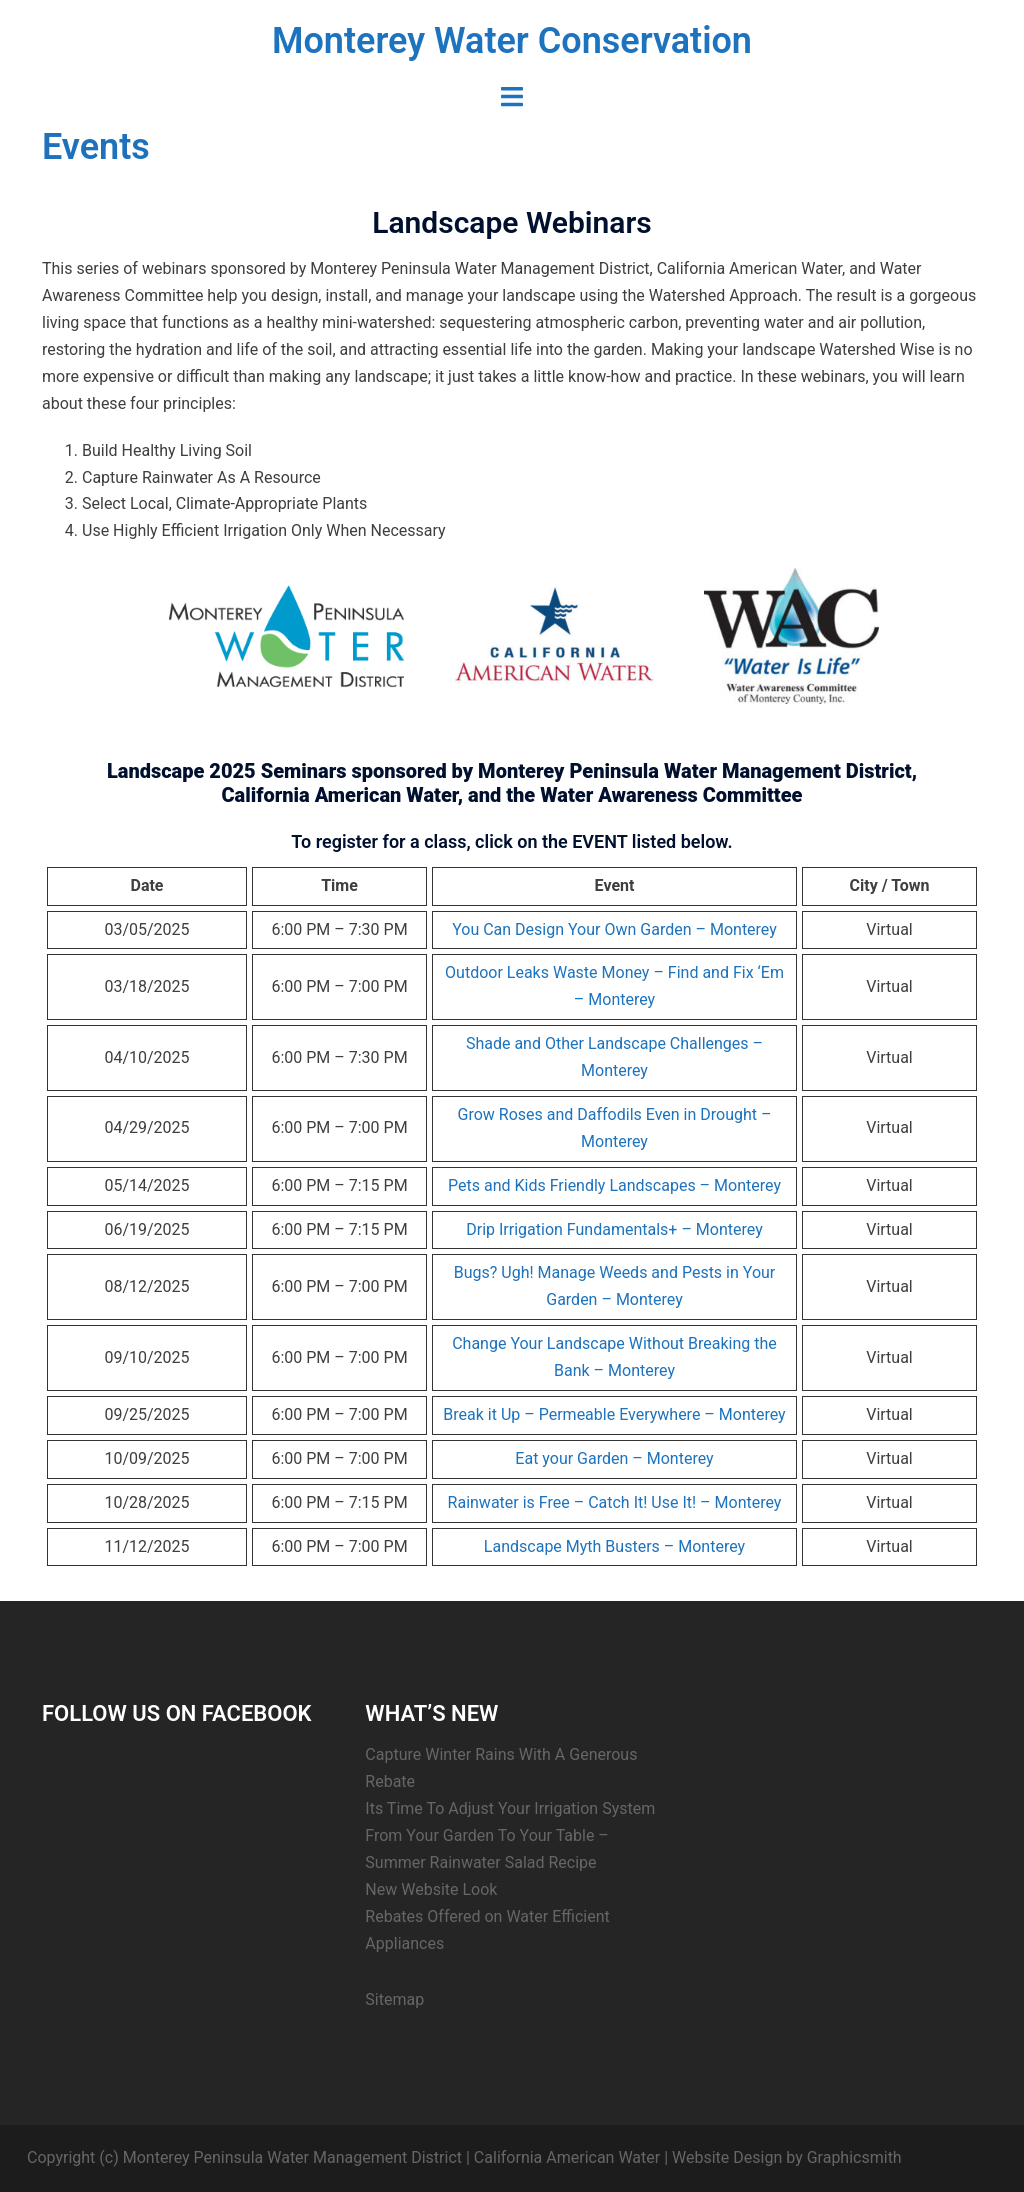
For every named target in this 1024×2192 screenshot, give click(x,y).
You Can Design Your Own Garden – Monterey (614, 929)
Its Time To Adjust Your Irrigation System (510, 1808)
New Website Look (431, 1889)
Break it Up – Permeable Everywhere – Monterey (614, 1414)
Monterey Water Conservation (512, 41)
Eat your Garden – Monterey (614, 1458)
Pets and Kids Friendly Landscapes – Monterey (614, 1185)
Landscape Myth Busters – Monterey (614, 1546)
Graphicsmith (854, 2157)
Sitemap (394, 1999)
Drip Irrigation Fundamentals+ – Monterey (614, 1229)
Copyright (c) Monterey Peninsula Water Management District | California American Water (343, 2157)
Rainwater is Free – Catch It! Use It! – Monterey (615, 1502)
